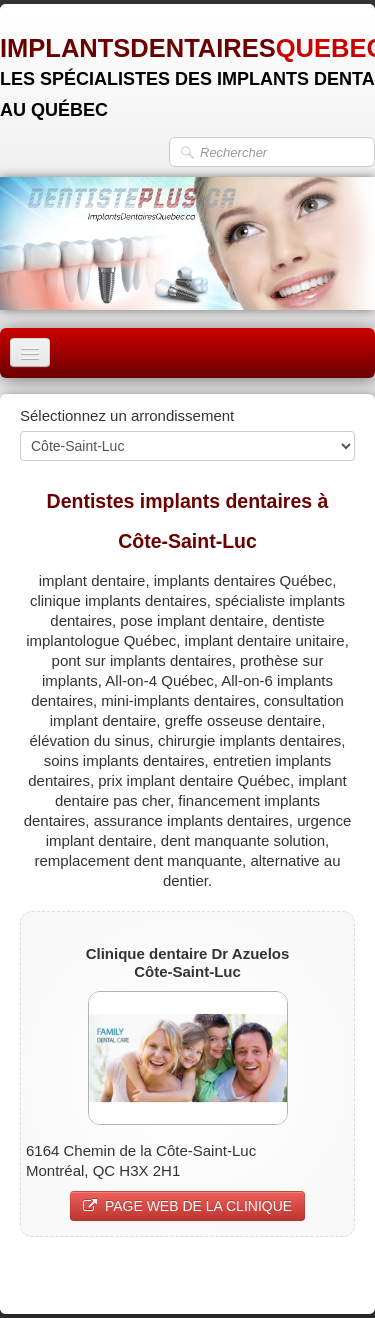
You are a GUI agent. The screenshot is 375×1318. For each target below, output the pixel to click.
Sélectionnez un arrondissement (127, 415)
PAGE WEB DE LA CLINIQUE (187, 1206)
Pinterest (325, 1274)
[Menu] (30, 352)
